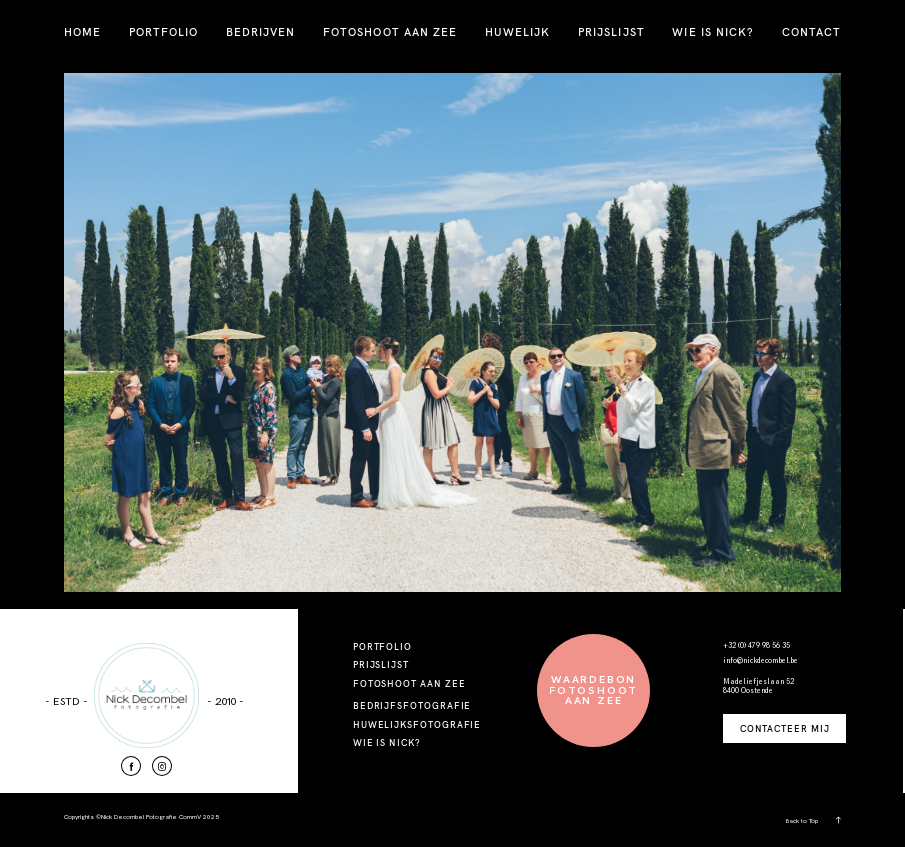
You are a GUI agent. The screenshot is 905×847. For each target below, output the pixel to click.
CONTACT (811, 32)
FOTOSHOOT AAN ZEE (390, 32)
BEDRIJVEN (261, 32)
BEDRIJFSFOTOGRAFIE (412, 705)
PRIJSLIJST (611, 32)
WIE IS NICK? (713, 32)
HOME (82, 32)
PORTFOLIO (164, 32)
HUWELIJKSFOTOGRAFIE (417, 724)
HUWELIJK (517, 32)
